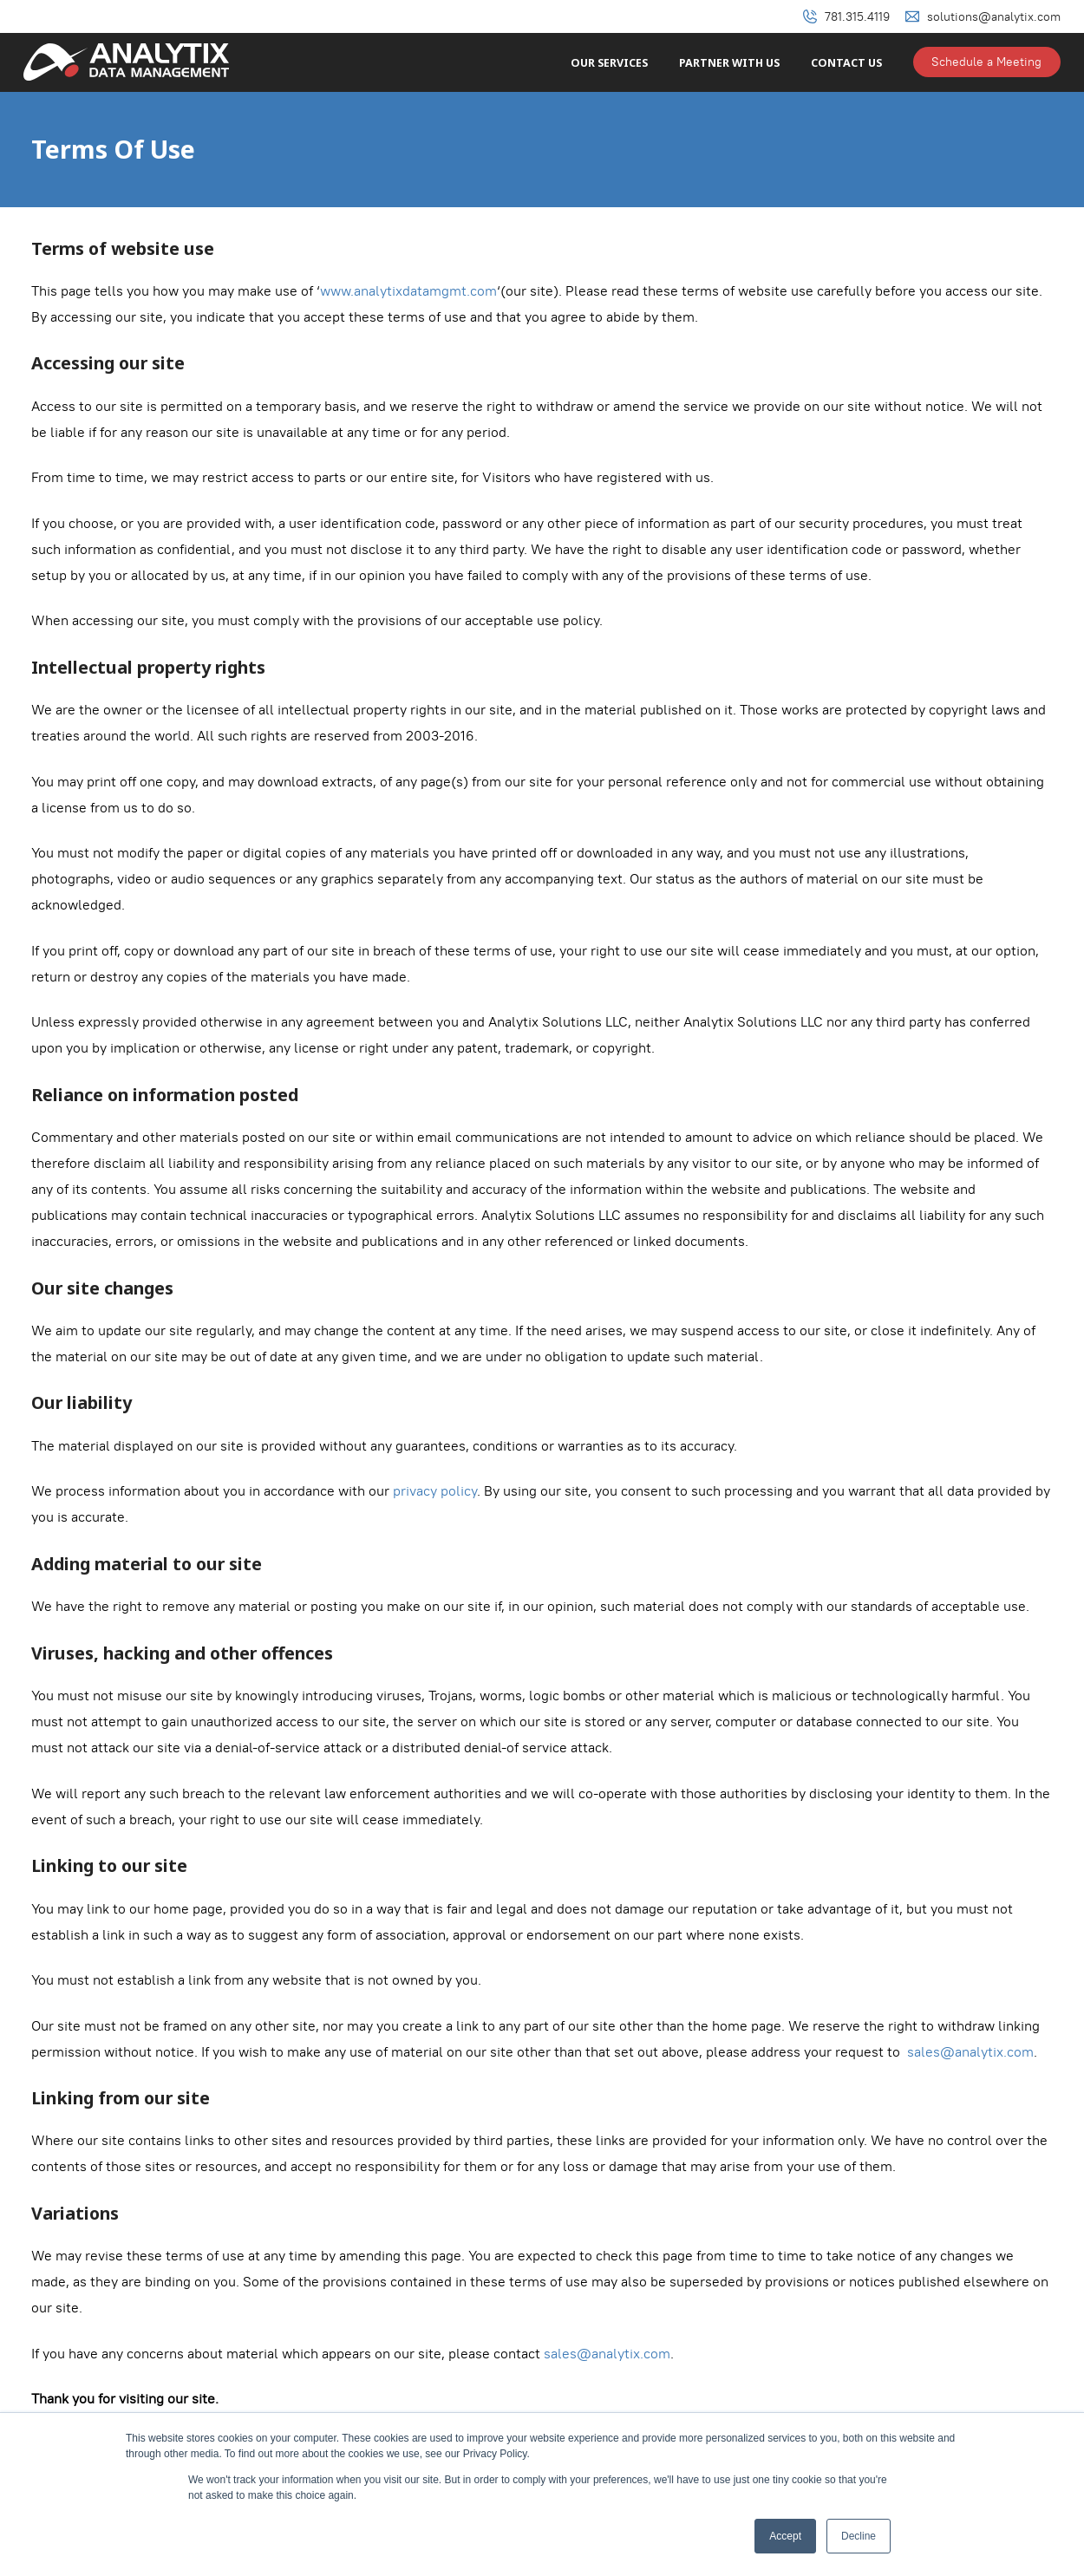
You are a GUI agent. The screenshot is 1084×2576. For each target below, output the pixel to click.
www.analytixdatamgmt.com (408, 291)
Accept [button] (785, 2536)
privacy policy (435, 1491)
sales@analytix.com (970, 2052)
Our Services (609, 62)
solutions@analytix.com (994, 16)
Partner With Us (729, 62)
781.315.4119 (857, 16)
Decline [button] (858, 2536)
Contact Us (846, 62)
